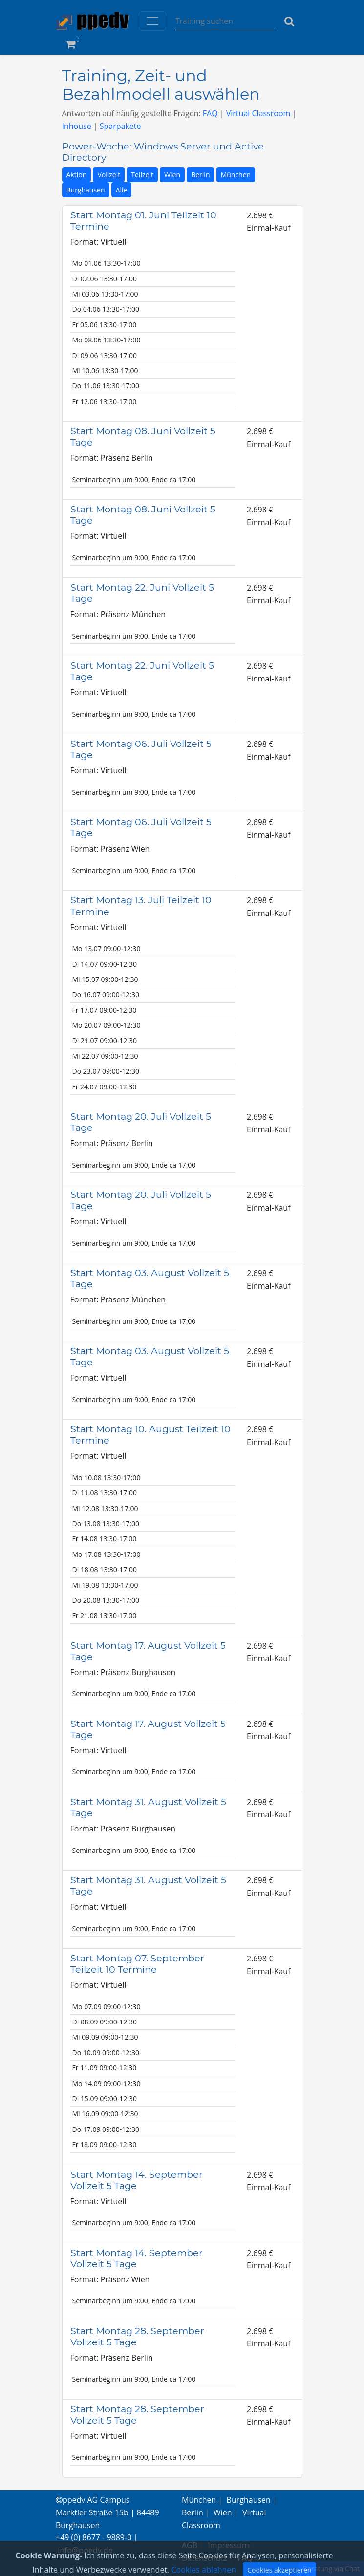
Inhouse (76, 126)
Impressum (228, 2545)
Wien (172, 174)
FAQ (210, 113)
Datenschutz (204, 2558)
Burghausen (85, 189)
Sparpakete (120, 126)
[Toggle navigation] (152, 21)
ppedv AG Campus (92, 2499)
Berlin (200, 174)
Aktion (76, 174)
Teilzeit (142, 174)
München (236, 174)
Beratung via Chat (331, 2568)
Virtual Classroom (258, 113)
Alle (122, 189)
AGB (189, 2545)
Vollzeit (108, 174)
